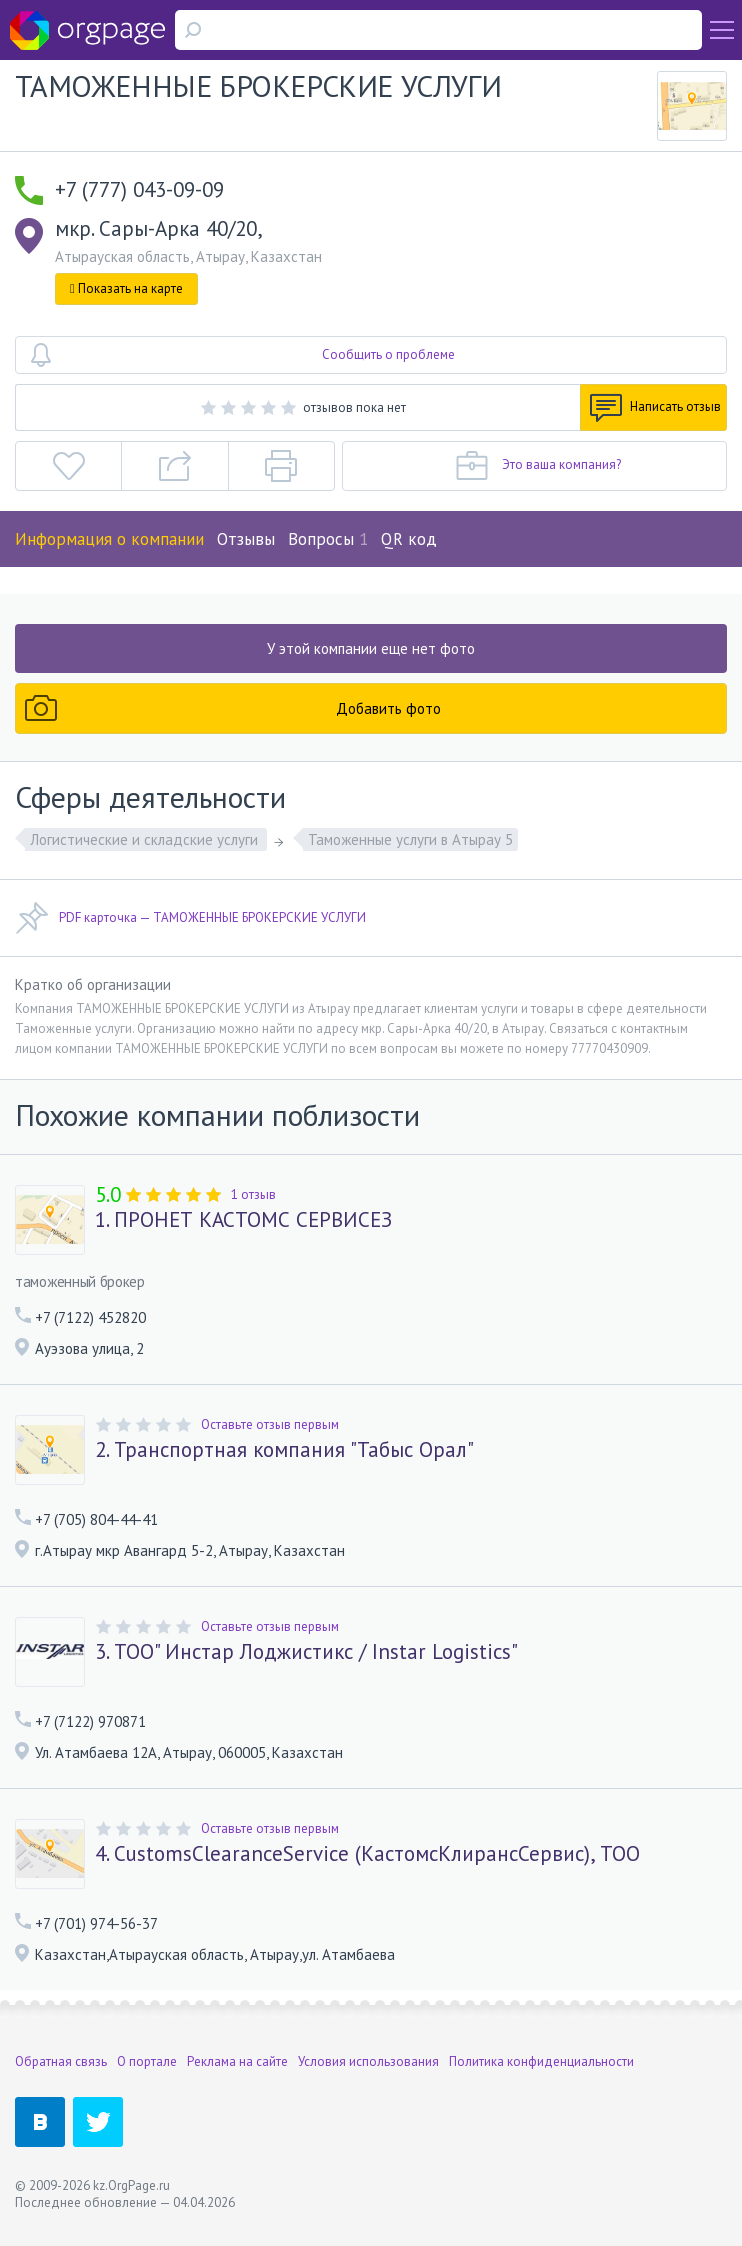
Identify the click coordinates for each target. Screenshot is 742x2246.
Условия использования (368, 2061)
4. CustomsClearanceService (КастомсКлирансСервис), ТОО (367, 1854)
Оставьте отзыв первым (270, 1424)
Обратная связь (61, 2061)
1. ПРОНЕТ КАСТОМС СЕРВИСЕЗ (243, 1220)
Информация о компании (109, 539)
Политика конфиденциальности (541, 2061)
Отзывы (246, 539)
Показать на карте (126, 288)
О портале (147, 2061)
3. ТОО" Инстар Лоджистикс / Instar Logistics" (306, 1652)
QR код (409, 539)
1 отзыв (253, 1194)
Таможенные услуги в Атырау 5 (410, 839)
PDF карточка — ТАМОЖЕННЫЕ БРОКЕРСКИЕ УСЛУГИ (190, 918)
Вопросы (328, 539)
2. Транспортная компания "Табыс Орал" (284, 1450)
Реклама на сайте (237, 2061)
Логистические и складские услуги (146, 839)
